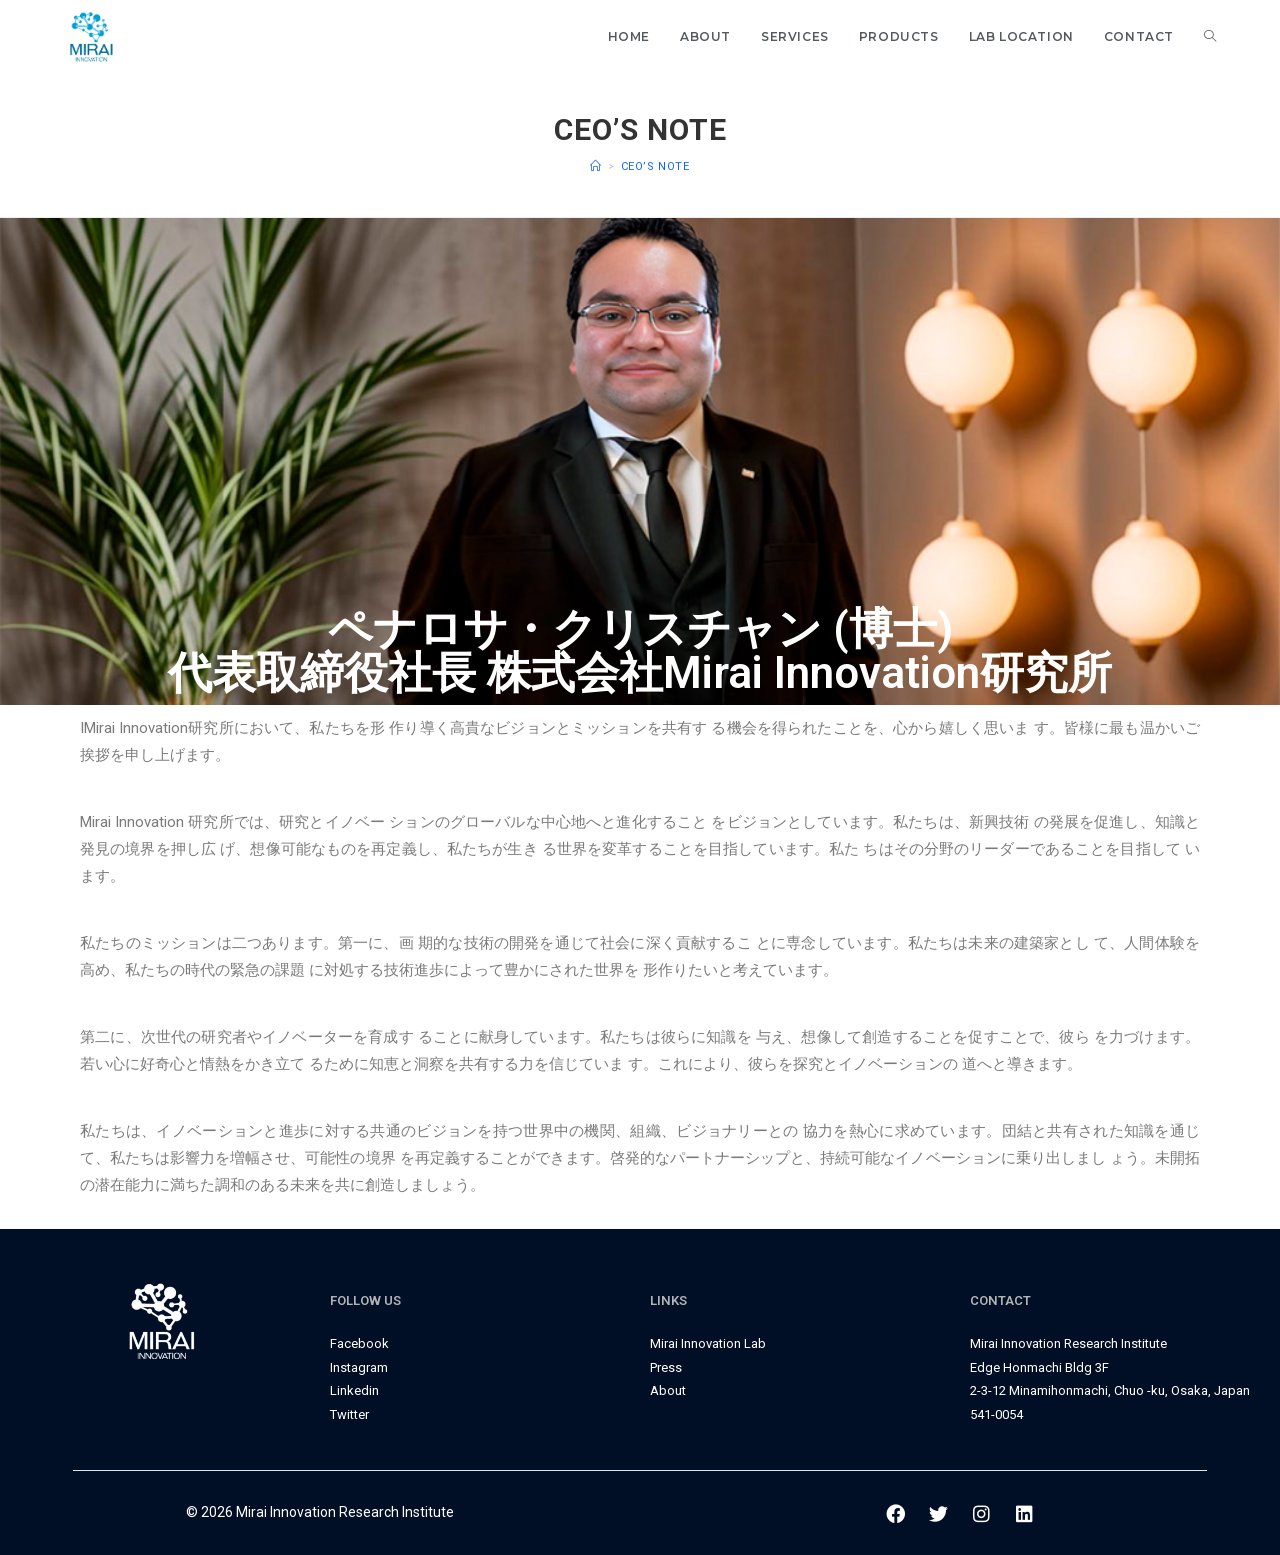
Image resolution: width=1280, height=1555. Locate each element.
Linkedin (354, 1390)
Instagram (359, 1367)
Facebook (359, 1343)
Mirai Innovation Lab (708, 1343)
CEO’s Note (655, 166)
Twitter (349, 1414)
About (668, 1390)
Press (666, 1367)
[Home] (596, 166)
